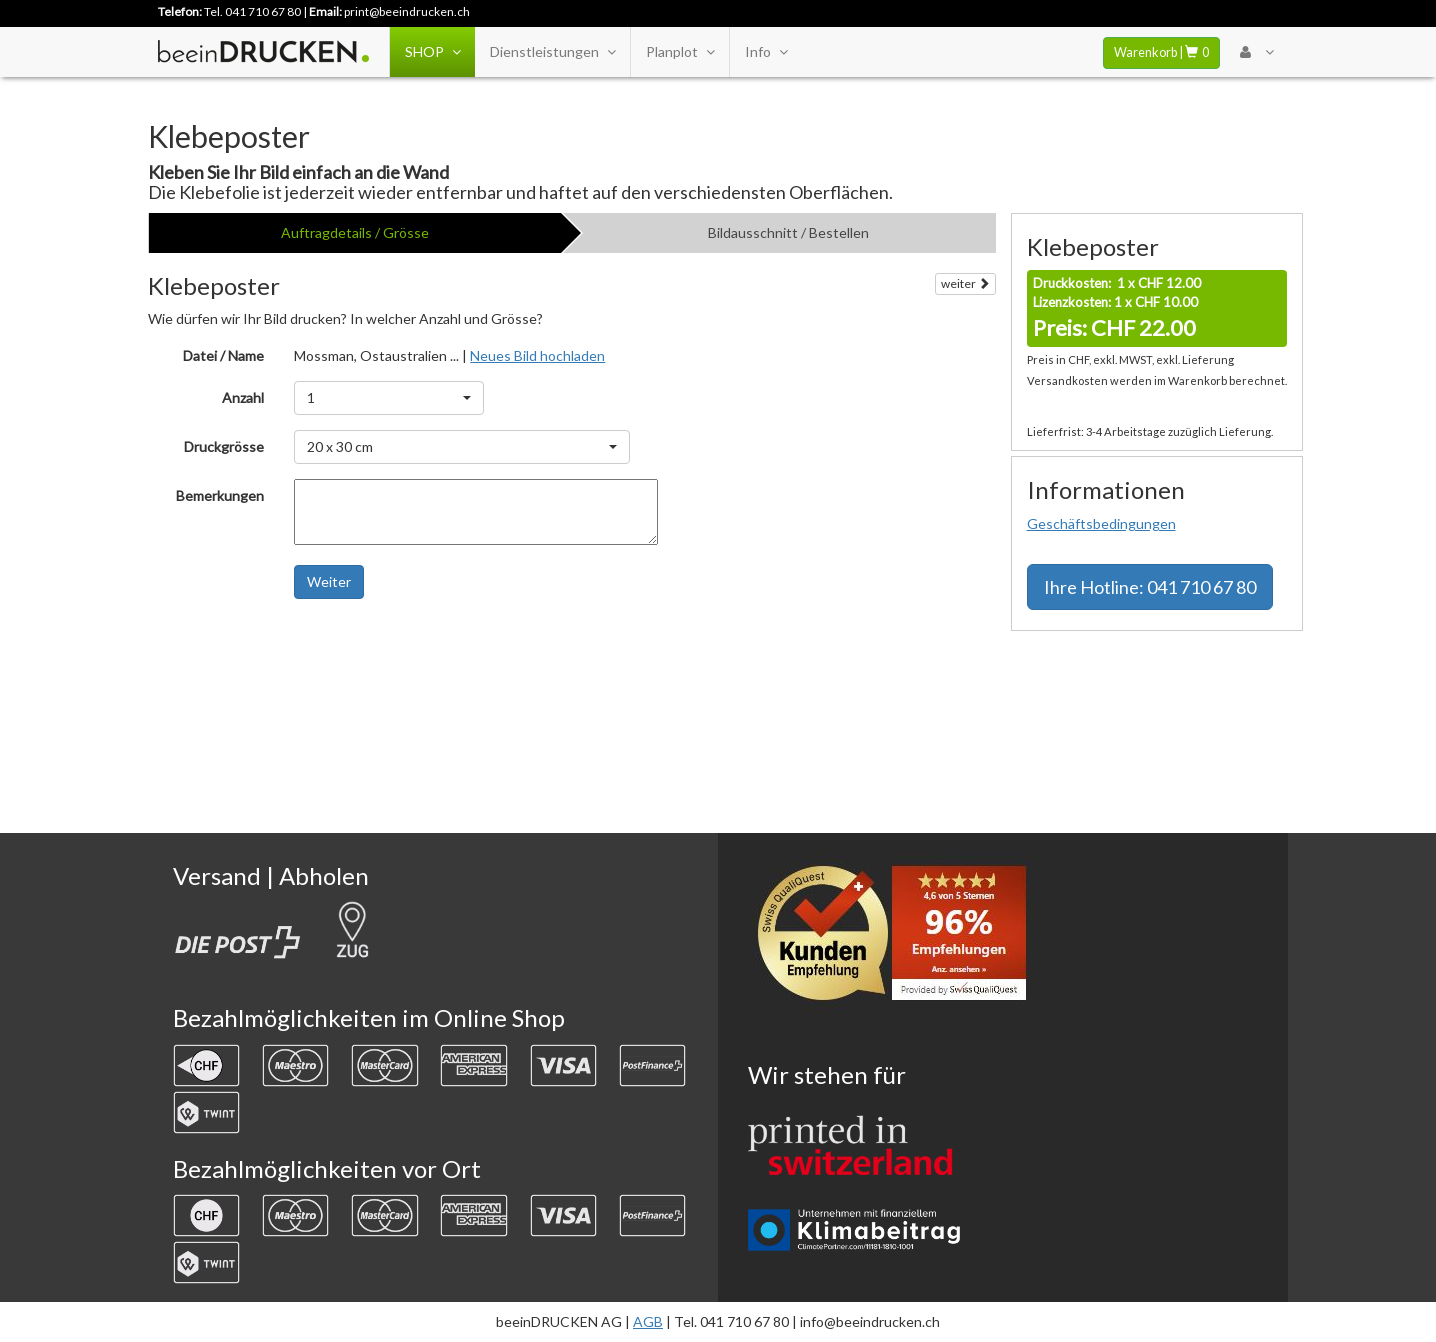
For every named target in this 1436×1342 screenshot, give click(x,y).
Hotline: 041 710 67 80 (1150, 587)
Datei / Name (223, 355)
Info (766, 52)
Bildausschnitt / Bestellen (788, 232)
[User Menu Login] (1256, 52)
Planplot (680, 52)
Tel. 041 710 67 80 (252, 11)
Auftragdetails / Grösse (355, 232)
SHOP (432, 52)
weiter (965, 283)
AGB (648, 1321)
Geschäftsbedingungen (1101, 523)
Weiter (329, 581)
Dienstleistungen (552, 52)
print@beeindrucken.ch (407, 11)
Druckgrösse (224, 446)
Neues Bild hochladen (537, 355)
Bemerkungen (220, 495)
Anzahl (243, 397)
